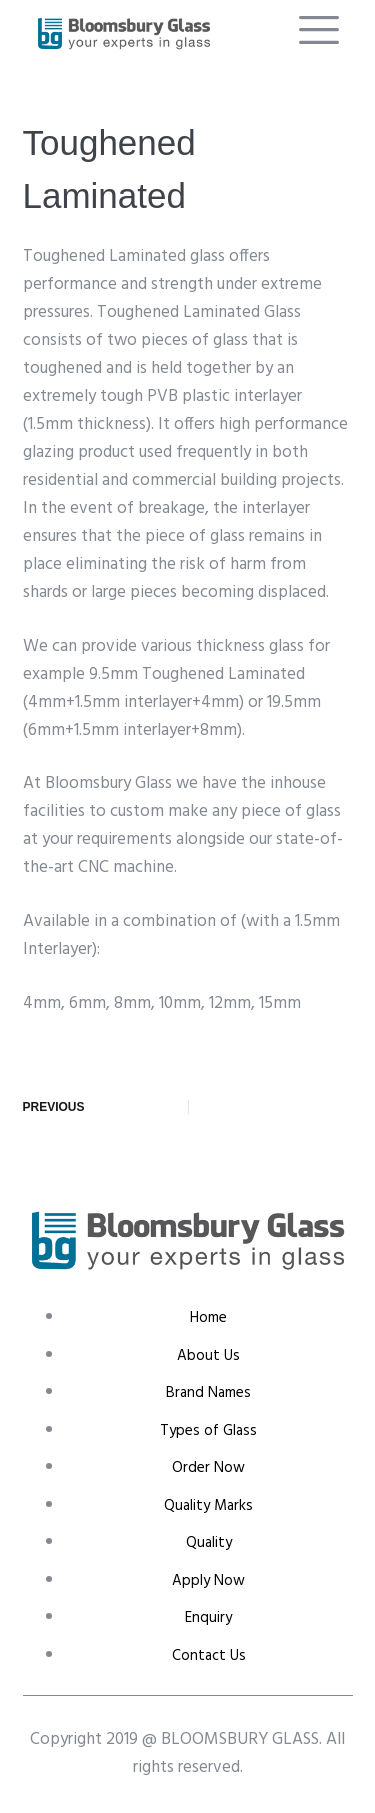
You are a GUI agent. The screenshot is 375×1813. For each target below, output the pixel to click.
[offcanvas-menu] (319, 30)
